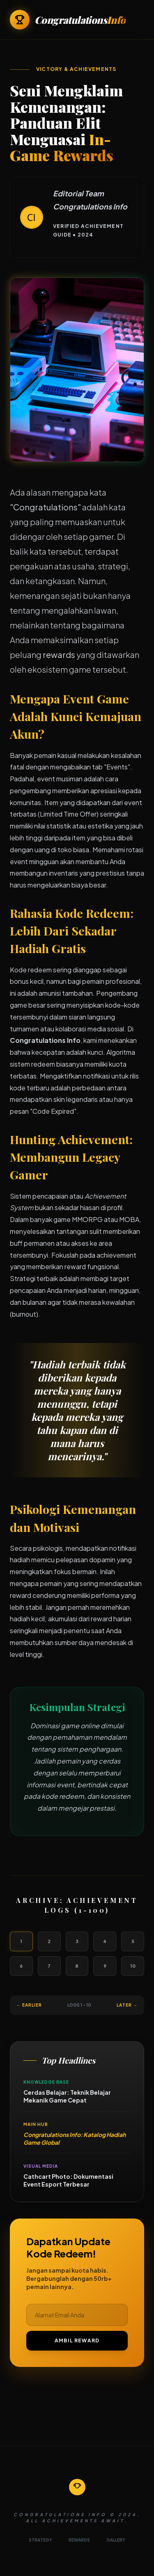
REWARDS (79, 2539)
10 (133, 1965)
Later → (127, 2005)
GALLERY (115, 2539)
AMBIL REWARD (77, 2340)
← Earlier (29, 2005)
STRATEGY (40, 2539)
